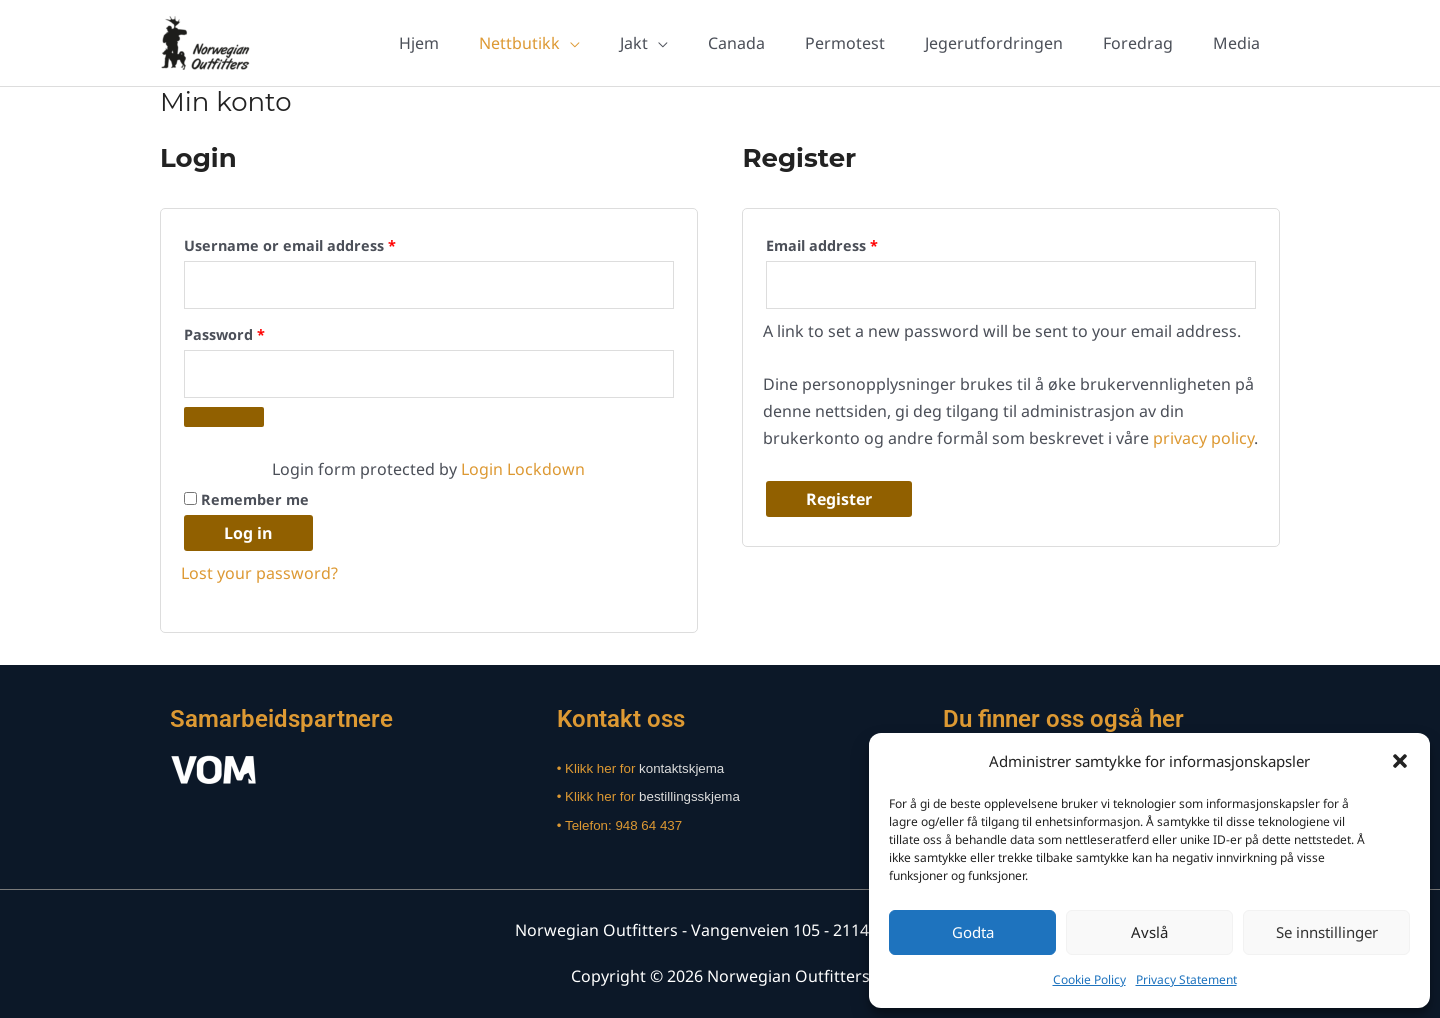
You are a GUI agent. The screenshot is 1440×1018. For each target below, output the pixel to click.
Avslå (1149, 932)
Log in (248, 533)
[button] (1400, 761)
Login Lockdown (523, 469)
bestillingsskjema (689, 796)
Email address (854, 243)
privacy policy (1203, 438)
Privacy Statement (1186, 979)
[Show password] (224, 417)
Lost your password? (259, 573)
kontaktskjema (681, 768)
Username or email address (322, 243)
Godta (973, 932)
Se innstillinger (1327, 932)
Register (839, 499)
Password (257, 332)
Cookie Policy (1089, 979)
